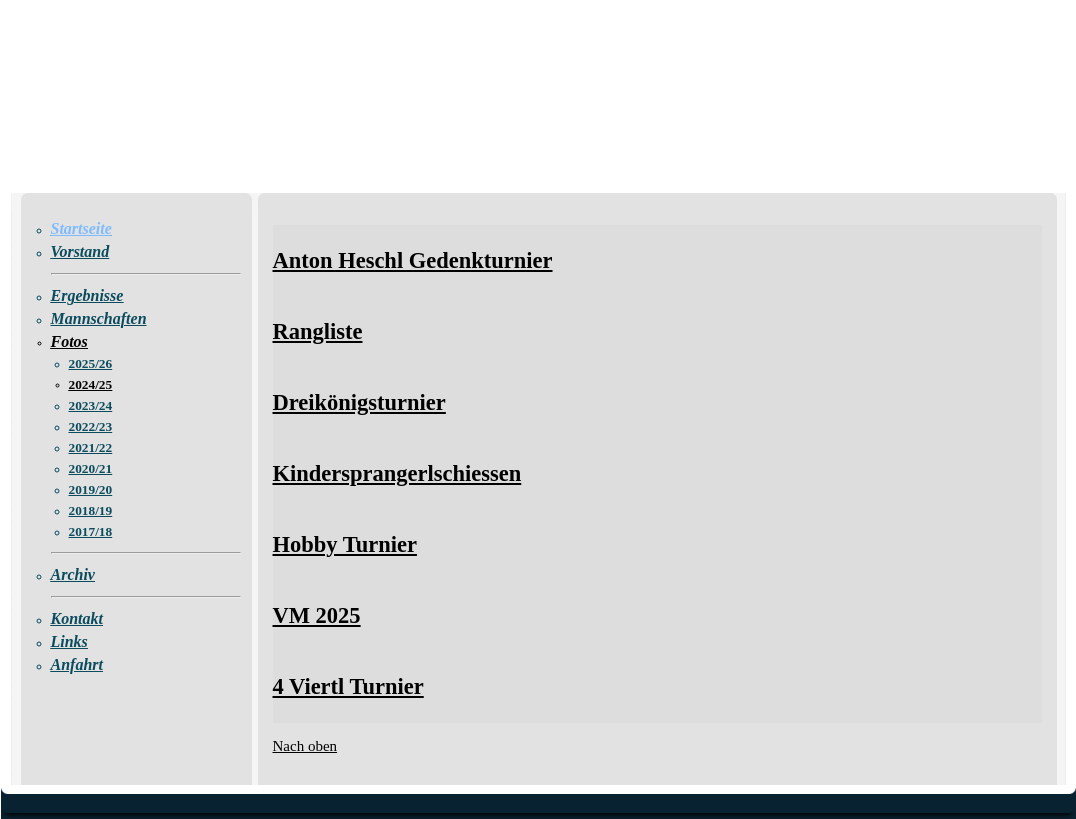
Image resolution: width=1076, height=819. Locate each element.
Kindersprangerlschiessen (397, 473)
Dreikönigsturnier (359, 402)
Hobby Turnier (345, 544)
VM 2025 (317, 615)
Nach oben (305, 746)
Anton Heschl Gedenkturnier (413, 260)
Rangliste (318, 331)
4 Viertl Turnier (348, 686)
